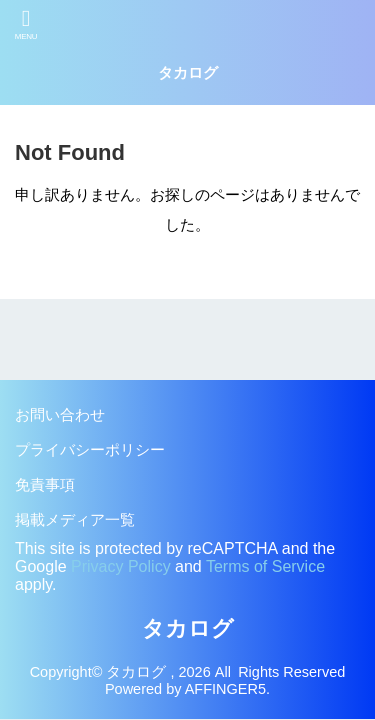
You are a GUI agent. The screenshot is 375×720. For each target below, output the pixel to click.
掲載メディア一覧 (75, 520)
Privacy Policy (121, 566)
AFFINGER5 (225, 689)
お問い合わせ (60, 415)
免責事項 (45, 485)
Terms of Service (265, 566)
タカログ (188, 73)
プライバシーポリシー (90, 450)
